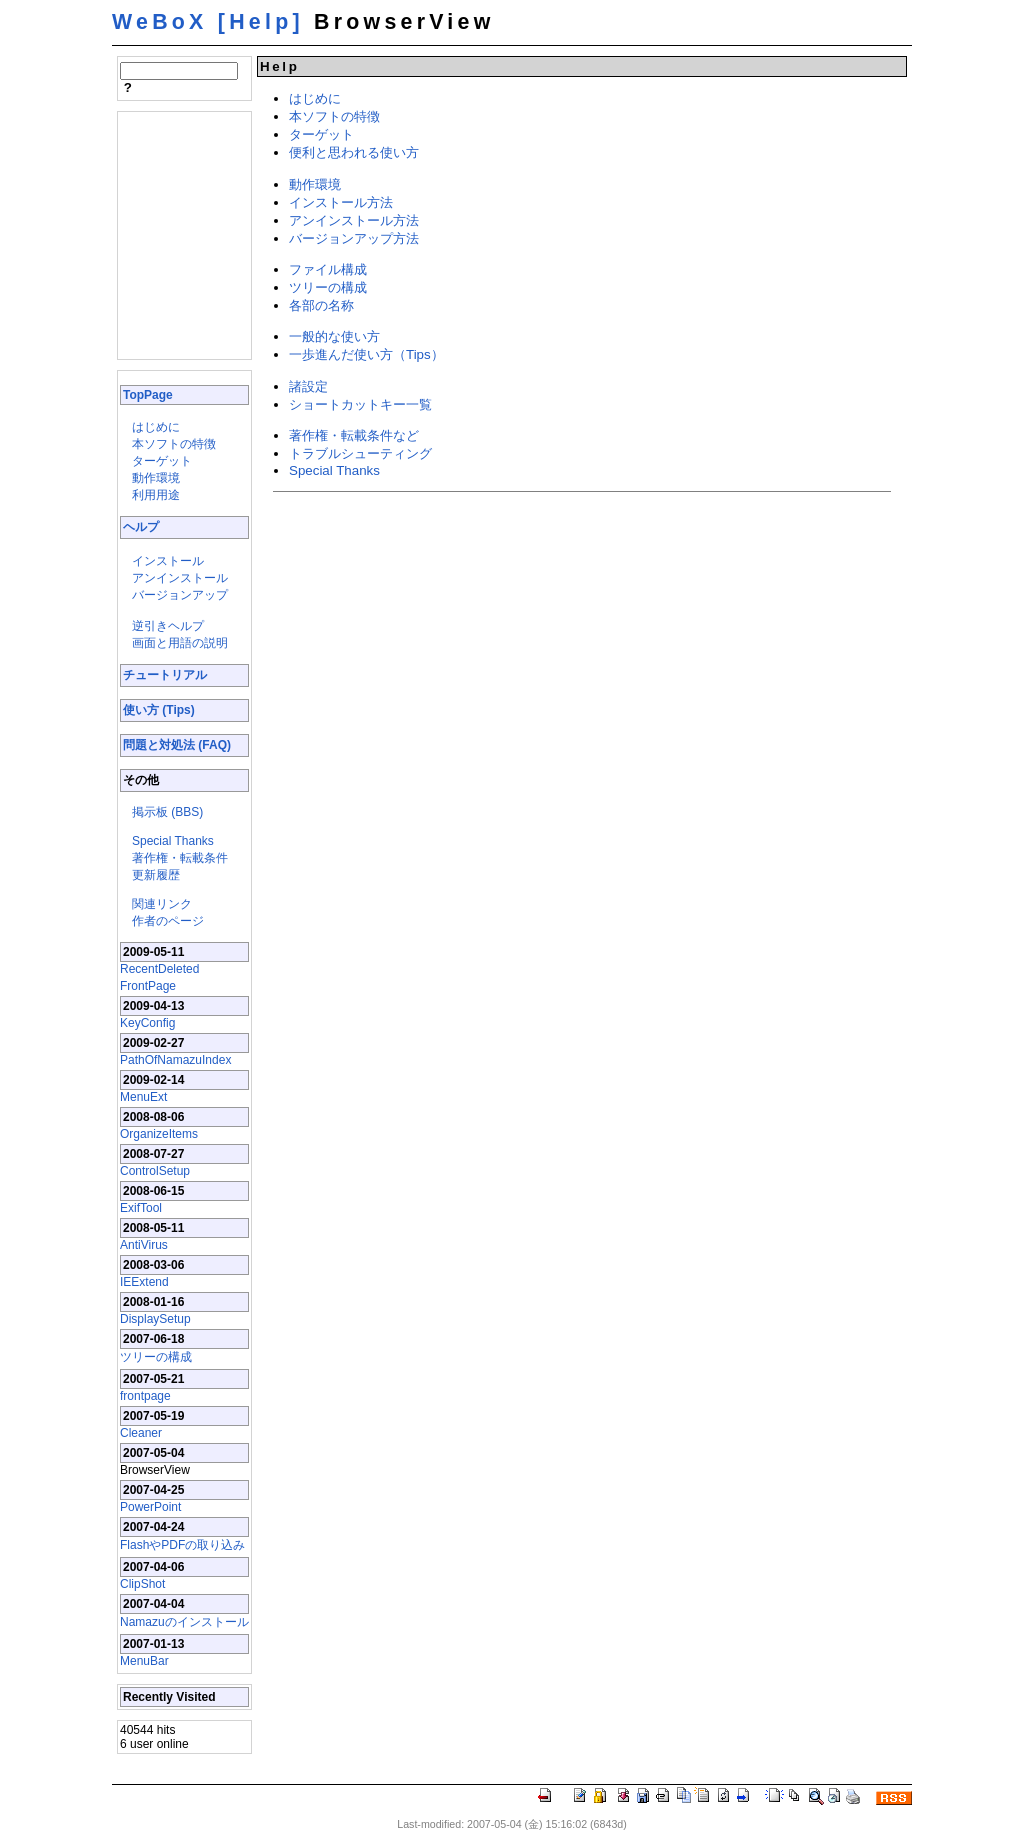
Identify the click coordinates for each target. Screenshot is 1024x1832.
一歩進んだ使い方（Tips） (366, 354)
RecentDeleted (159, 969)
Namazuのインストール (184, 1622)
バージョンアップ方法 (354, 238)
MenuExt (143, 1097)
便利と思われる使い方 (354, 152)
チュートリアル (165, 675)
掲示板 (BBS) (167, 812)
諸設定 (308, 386)
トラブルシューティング (360, 453)
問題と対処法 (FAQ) (177, 745)
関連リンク (162, 904)
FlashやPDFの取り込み (182, 1545)
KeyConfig (147, 1023)
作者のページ (168, 921)
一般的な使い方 (334, 336)
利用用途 (156, 495)
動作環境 (156, 478)
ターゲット (162, 461)
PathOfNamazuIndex (175, 1060)
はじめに (156, 427)
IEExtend (144, 1282)
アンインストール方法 (354, 220)
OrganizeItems (159, 1134)
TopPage (148, 395)
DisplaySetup (155, 1319)
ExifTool (141, 1208)
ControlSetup (155, 1171)
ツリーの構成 (156, 1357)
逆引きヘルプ (168, 626)
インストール (168, 561)
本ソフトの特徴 (174, 444)
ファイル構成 (328, 269)
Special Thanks (173, 841)
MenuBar (144, 1661)
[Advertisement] (180, 234)
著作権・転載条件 (180, 858)
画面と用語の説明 (180, 643)
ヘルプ (141, 527)
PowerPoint (150, 1507)
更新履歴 (156, 875)
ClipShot (142, 1584)
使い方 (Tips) (159, 710)
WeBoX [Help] (208, 22)
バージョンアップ (180, 595)
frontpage (145, 1396)
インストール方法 (341, 202)
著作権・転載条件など (354, 435)
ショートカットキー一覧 (360, 404)
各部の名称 (321, 305)
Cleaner (141, 1433)
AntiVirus (144, 1245)
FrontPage (148, 986)
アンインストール (180, 578)
